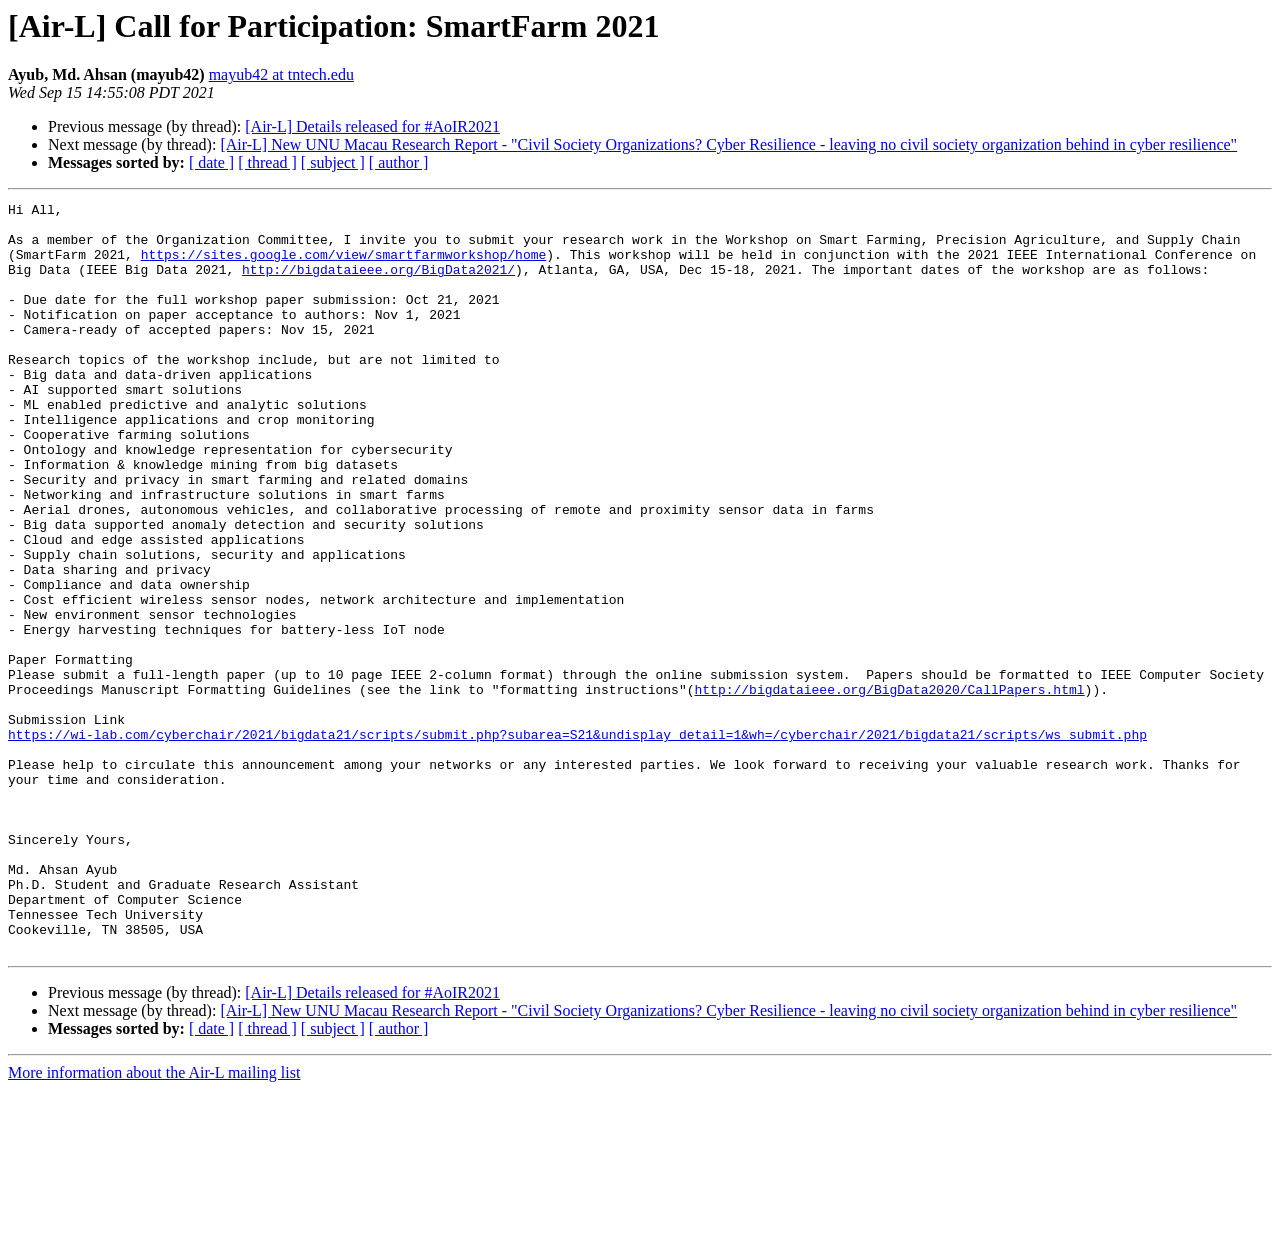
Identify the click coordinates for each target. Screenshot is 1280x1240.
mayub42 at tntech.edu (281, 74)
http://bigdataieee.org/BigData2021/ (378, 284)
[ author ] (399, 162)
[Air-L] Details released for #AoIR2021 (372, 126)
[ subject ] (333, 162)
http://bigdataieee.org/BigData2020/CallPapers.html (889, 788)
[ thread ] (267, 162)
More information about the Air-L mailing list (154, 1222)
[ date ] (211, 162)
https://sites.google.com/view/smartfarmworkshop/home (344, 266)
